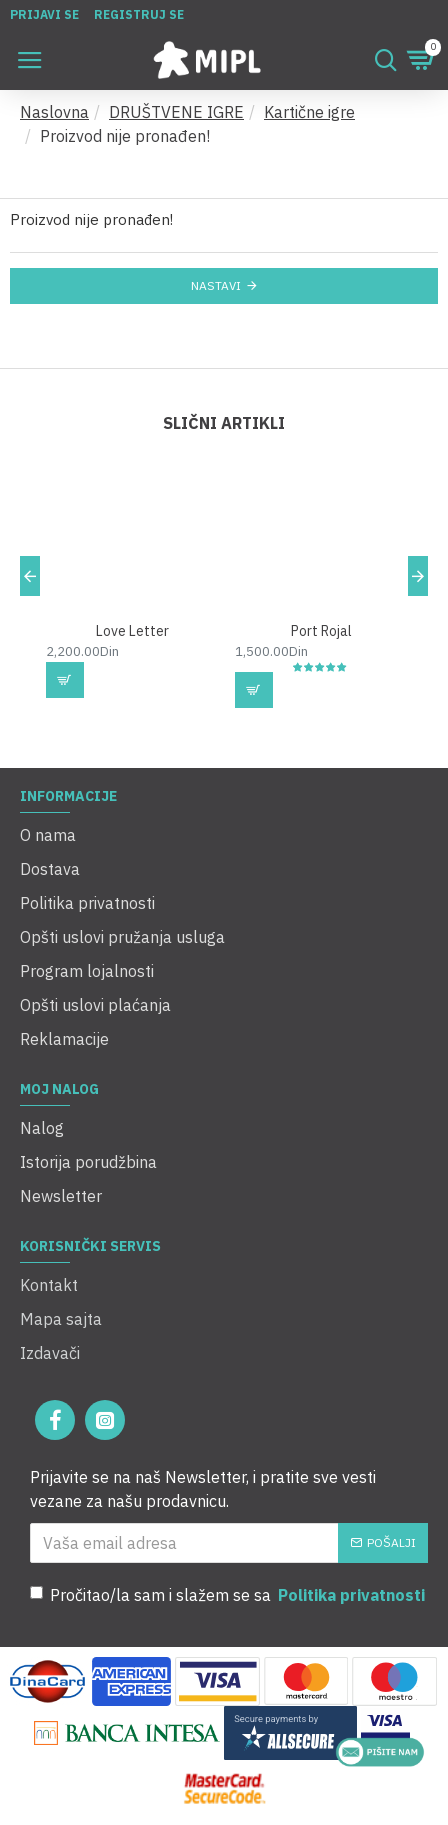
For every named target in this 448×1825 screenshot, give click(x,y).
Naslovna (54, 112)
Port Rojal (321, 631)
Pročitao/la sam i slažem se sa (229, 1595)
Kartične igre (309, 112)
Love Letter (132, 631)
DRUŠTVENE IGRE (176, 112)
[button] (30, 576)
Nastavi (216, 285)
